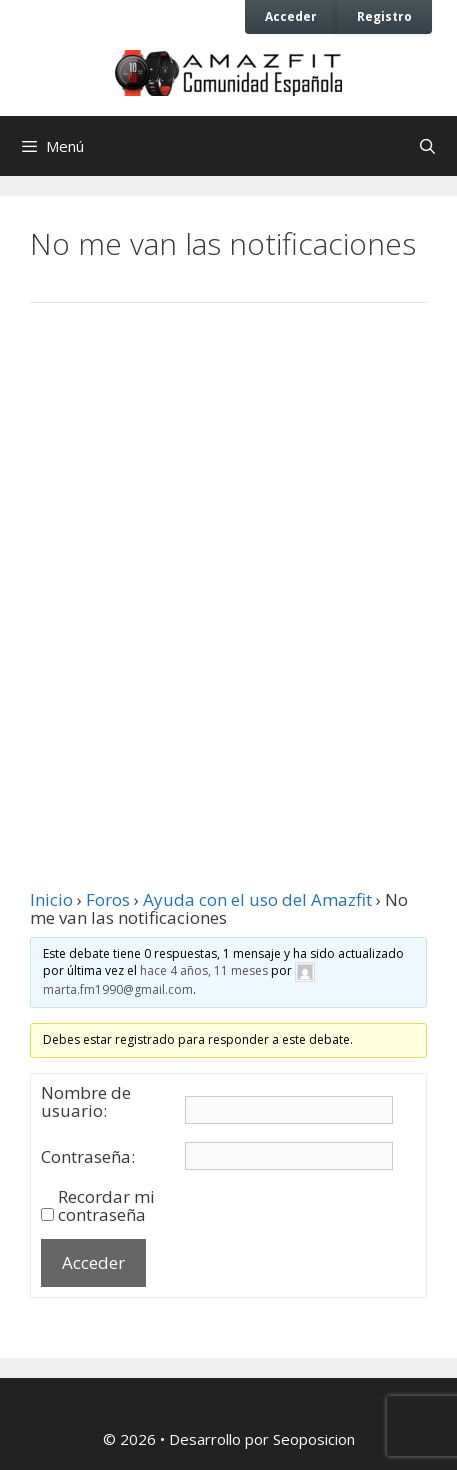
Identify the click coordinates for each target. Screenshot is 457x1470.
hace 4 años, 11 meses (204, 971)
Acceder (291, 16)
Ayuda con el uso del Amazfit (257, 899)
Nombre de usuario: (86, 1102)
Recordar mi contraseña (106, 1206)
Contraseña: (88, 1157)
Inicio (51, 899)
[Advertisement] (228, 571)
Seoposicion (314, 1439)
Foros (108, 899)
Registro (384, 16)
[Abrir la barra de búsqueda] (427, 146)
